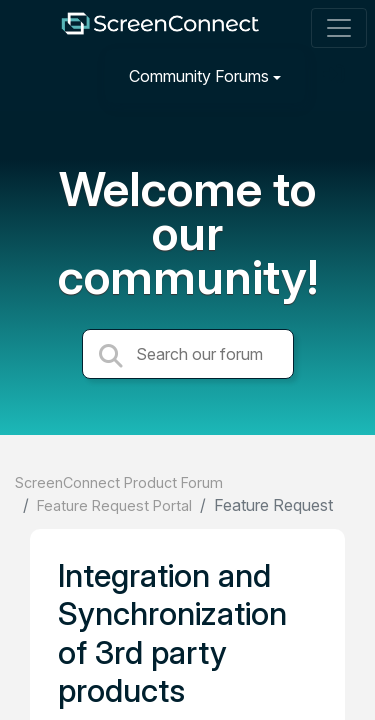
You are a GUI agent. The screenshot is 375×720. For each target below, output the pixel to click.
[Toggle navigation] (339, 28)
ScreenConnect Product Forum (119, 482)
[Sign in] (336, 75)
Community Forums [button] (199, 76)
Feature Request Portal (114, 505)
